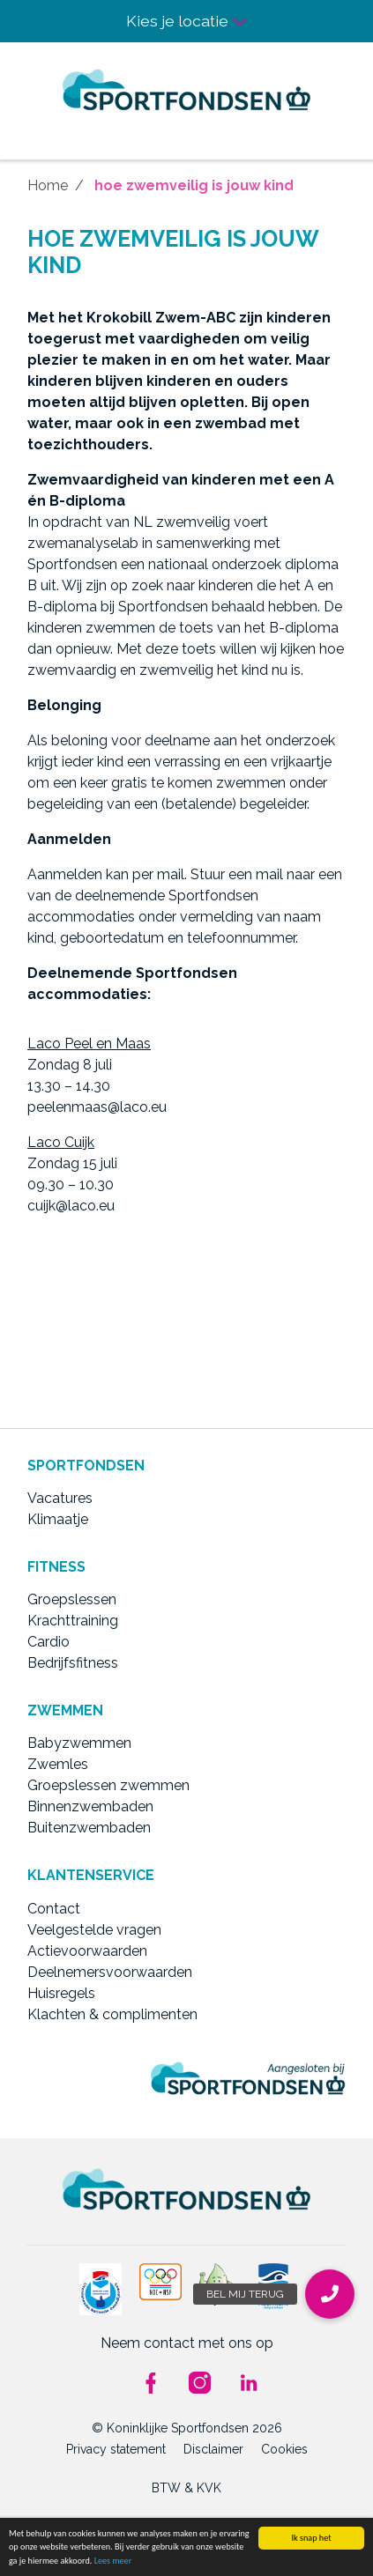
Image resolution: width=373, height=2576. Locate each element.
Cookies (284, 2449)
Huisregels (61, 1993)
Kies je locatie (187, 20)
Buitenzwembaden (89, 1827)
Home (47, 185)
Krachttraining (72, 1620)
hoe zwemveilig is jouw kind (194, 185)
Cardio (48, 1641)
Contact (53, 1908)
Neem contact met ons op (187, 2343)
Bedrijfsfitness (72, 1662)
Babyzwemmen (79, 1743)
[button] (329, 2294)
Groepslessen (71, 1599)
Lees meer (113, 2560)
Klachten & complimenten (112, 2014)
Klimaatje (57, 1519)
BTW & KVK (186, 2488)
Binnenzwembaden (90, 1806)
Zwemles (57, 1764)
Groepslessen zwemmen (108, 1785)
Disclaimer (213, 2449)
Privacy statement (116, 2449)
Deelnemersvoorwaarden (109, 1972)
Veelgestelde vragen (94, 1929)
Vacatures (60, 1498)
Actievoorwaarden (87, 1951)
